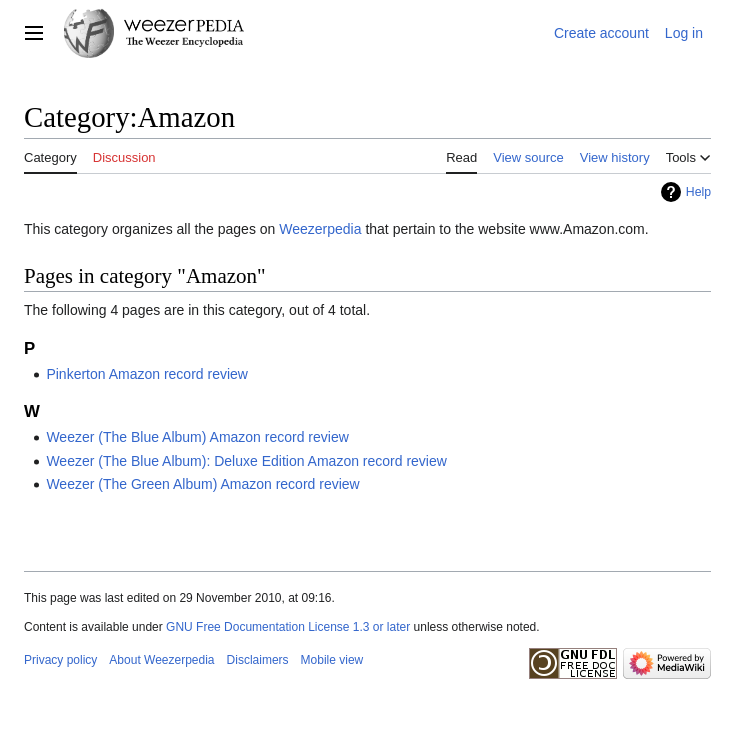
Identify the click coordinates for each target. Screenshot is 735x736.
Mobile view (332, 660)
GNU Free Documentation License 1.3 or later (288, 627)
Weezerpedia (320, 229)
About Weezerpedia (161, 660)
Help (698, 192)
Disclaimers (258, 660)
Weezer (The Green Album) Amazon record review (202, 484)
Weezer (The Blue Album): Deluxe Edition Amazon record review (246, 461)
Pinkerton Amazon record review (147, 374)
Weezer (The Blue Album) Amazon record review (197, 437)
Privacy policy (60, 660)
